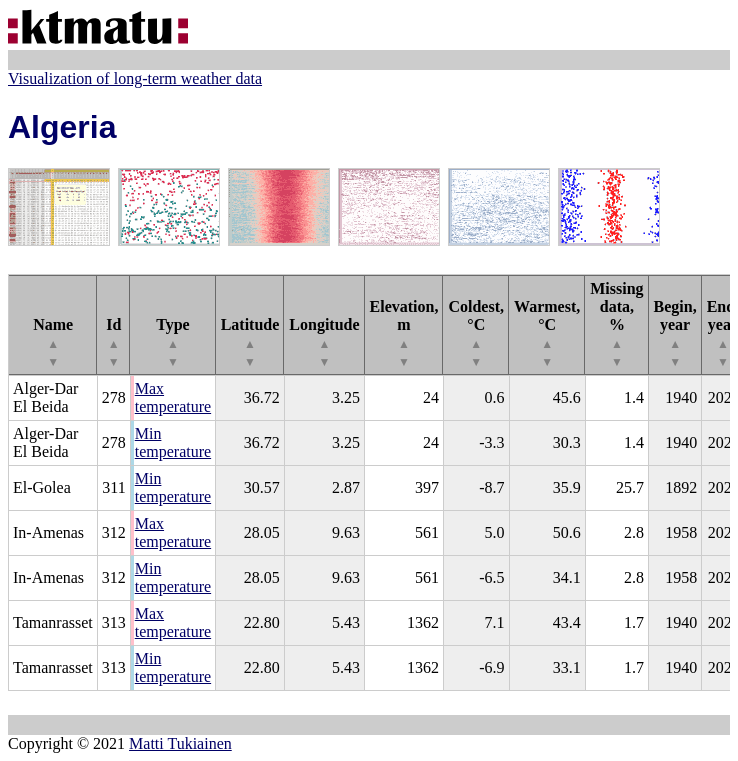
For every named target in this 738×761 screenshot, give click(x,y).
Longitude (324, 342)
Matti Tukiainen (180, 743)
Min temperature (173, 442)
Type (172, 342)
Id (113, 342)
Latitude (250, 342)
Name (53, 342)
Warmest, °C (547, 333)
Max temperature (173, 397)
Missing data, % (616, 324)
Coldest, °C (476, 333)
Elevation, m (404, 333)
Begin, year (675, 333)
